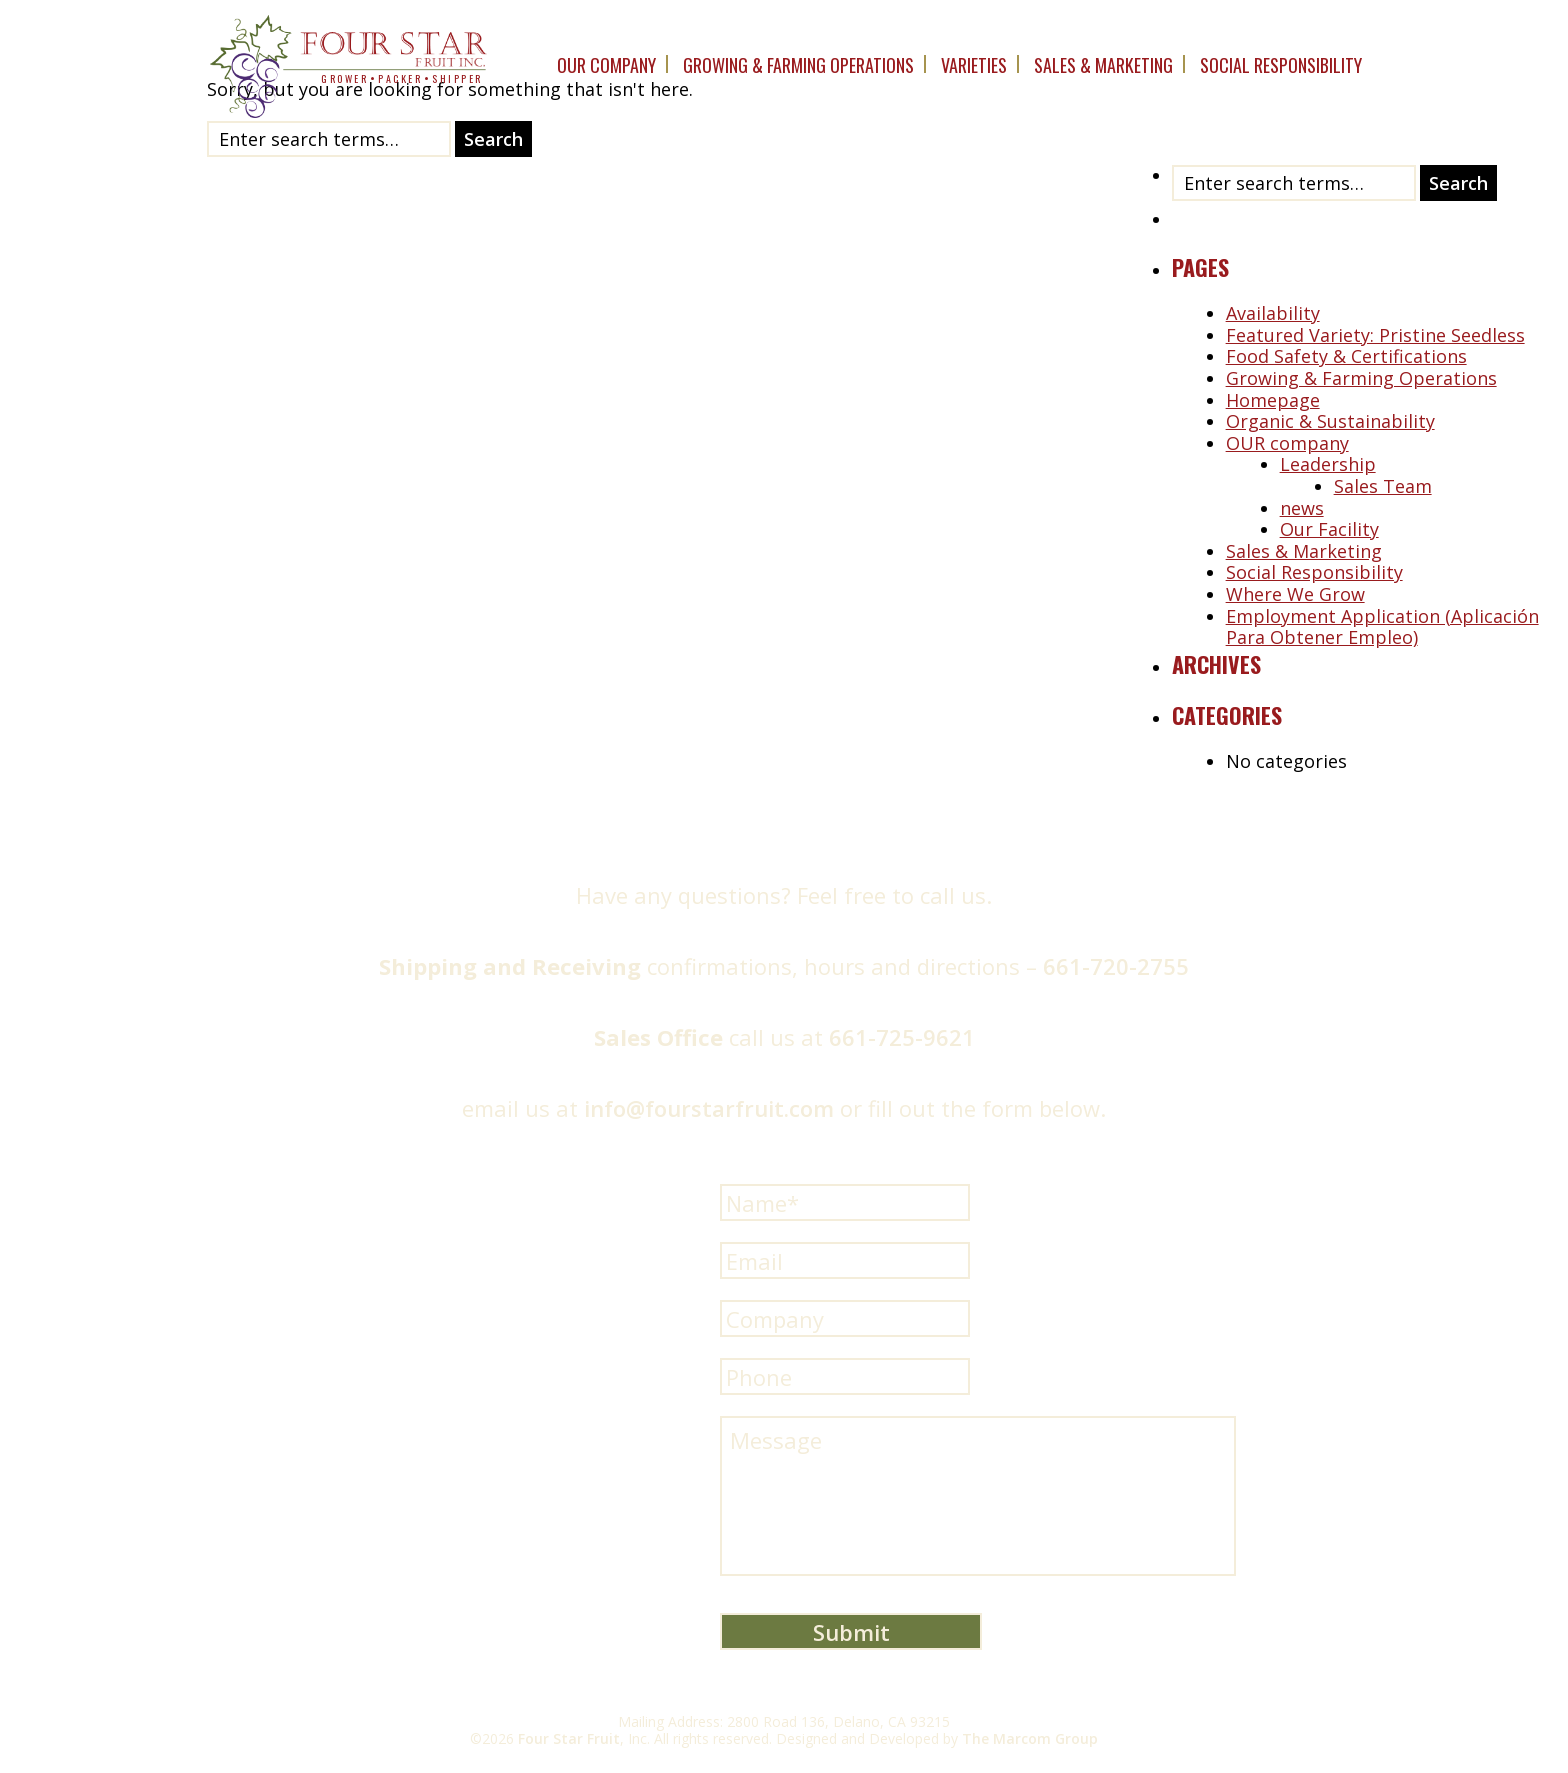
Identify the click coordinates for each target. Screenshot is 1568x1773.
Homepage (1273, 400)
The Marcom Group (1030, 1738)
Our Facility (1329, 529)
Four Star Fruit (569, 1738)
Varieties (974, 65)
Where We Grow (1295, 594)
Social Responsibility (1281, 65)
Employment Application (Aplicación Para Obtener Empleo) (1382, 627)
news (1302, 508)
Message (978, 1496)
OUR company (606, 65)
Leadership (1328, 464)
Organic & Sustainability (1330, 421)
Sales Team (1383, 486)
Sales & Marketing (1103, 65)
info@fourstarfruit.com (709, 1108)
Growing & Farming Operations (798, 65)
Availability (1273, 313)
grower (344, 78)
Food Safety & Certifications (1346, 356)
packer (400, 78)
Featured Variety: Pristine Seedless (1375, 335)
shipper (457, 78)
